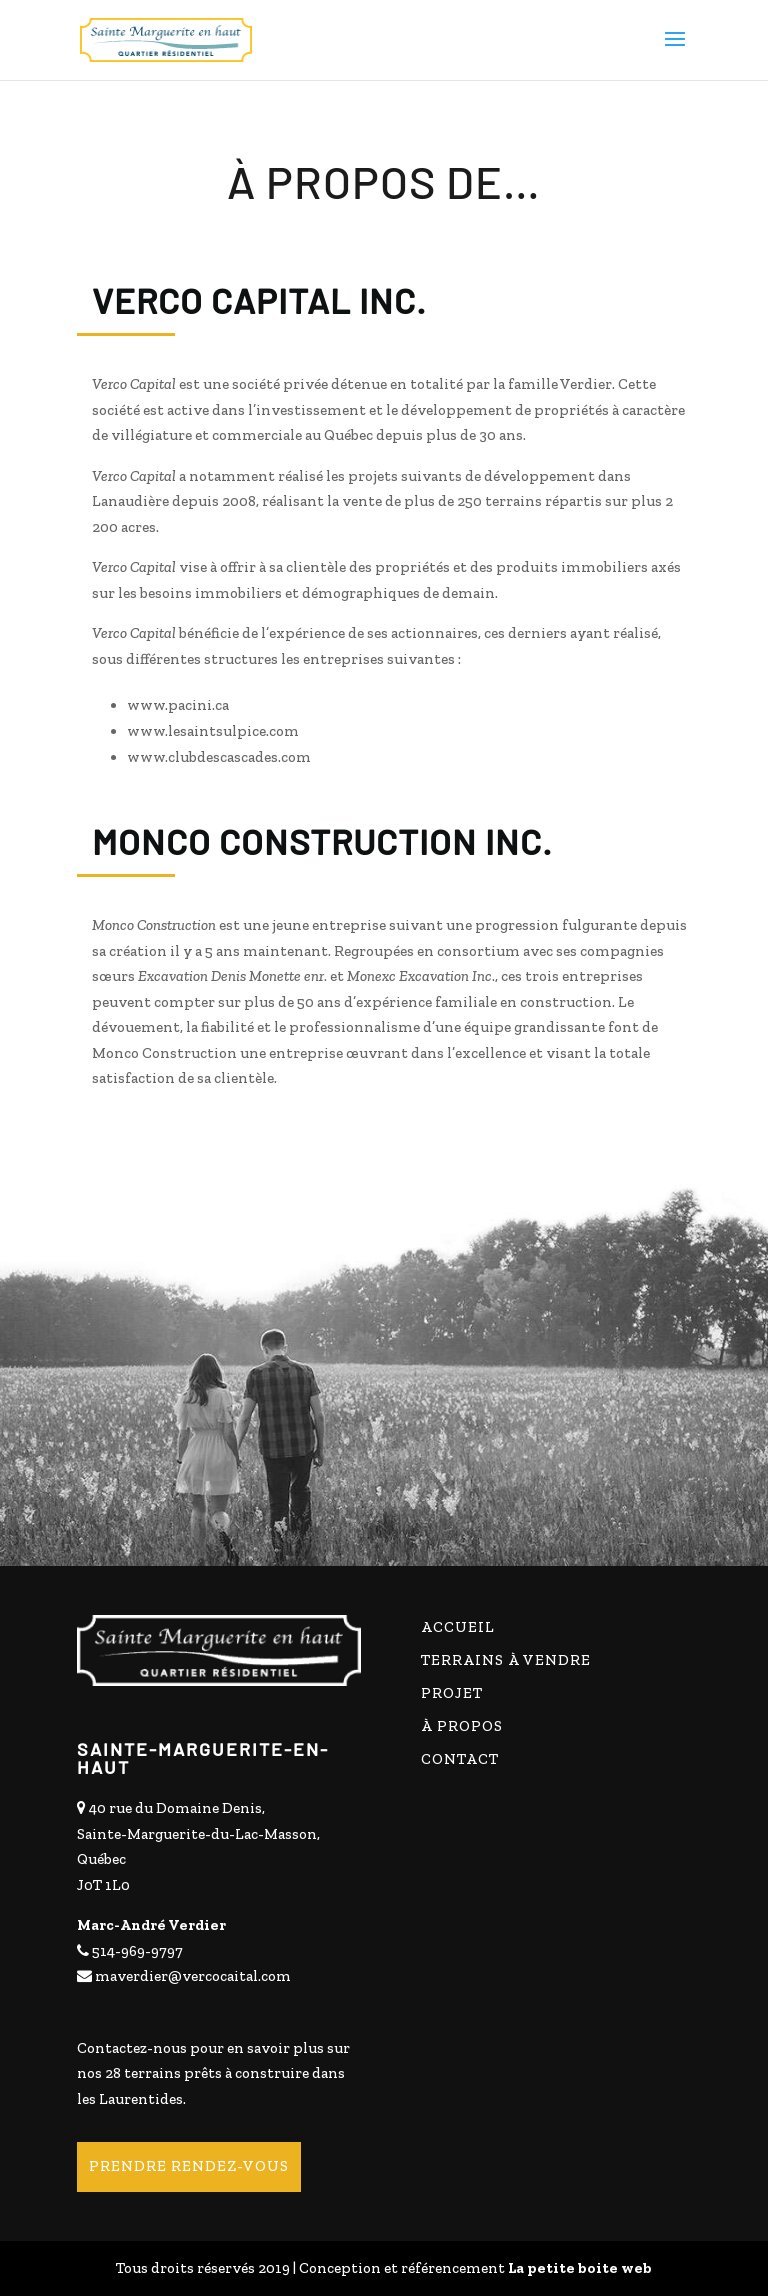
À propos (462, 1726)
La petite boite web (580, 2268)
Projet (452, 1693)
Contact (460, 1759)
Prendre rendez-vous (189, 2166)
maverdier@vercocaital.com (184, 1976)
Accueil (458, 1627)
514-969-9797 (130, 1951)
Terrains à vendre (506, 1660)
